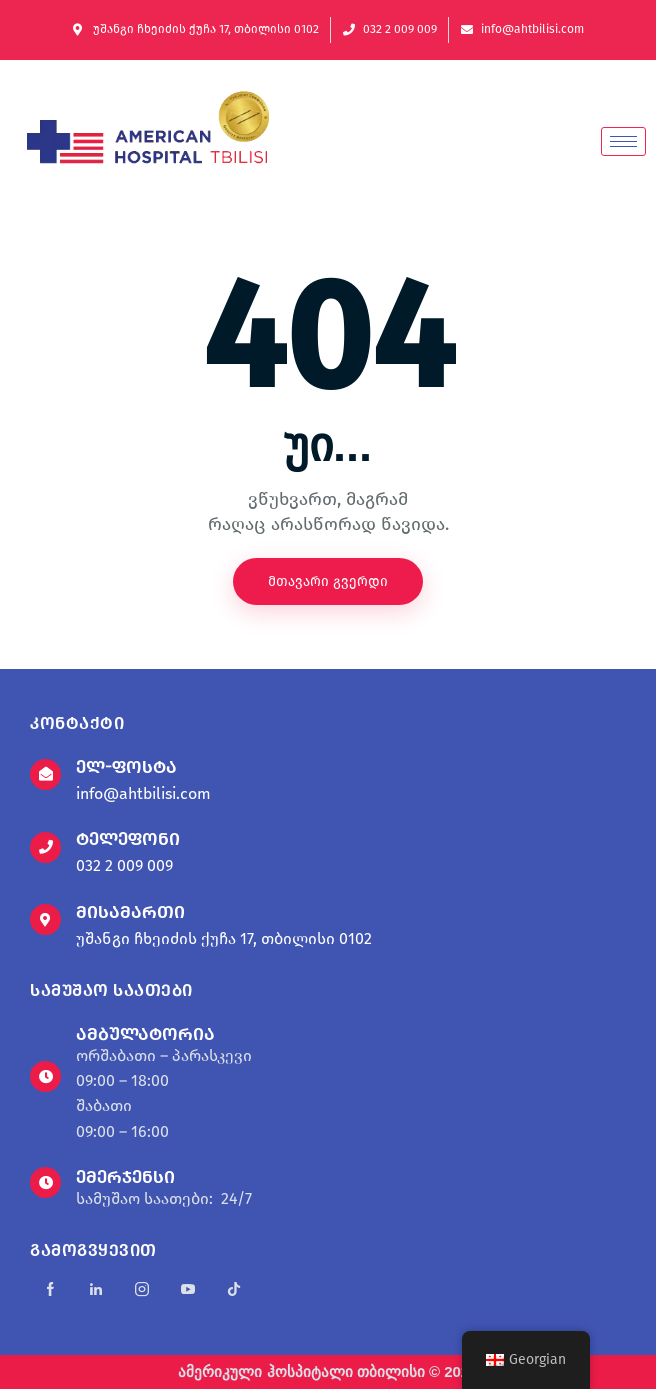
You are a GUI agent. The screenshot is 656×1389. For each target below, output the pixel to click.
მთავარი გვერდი (328, 581)
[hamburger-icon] (623, 141)
